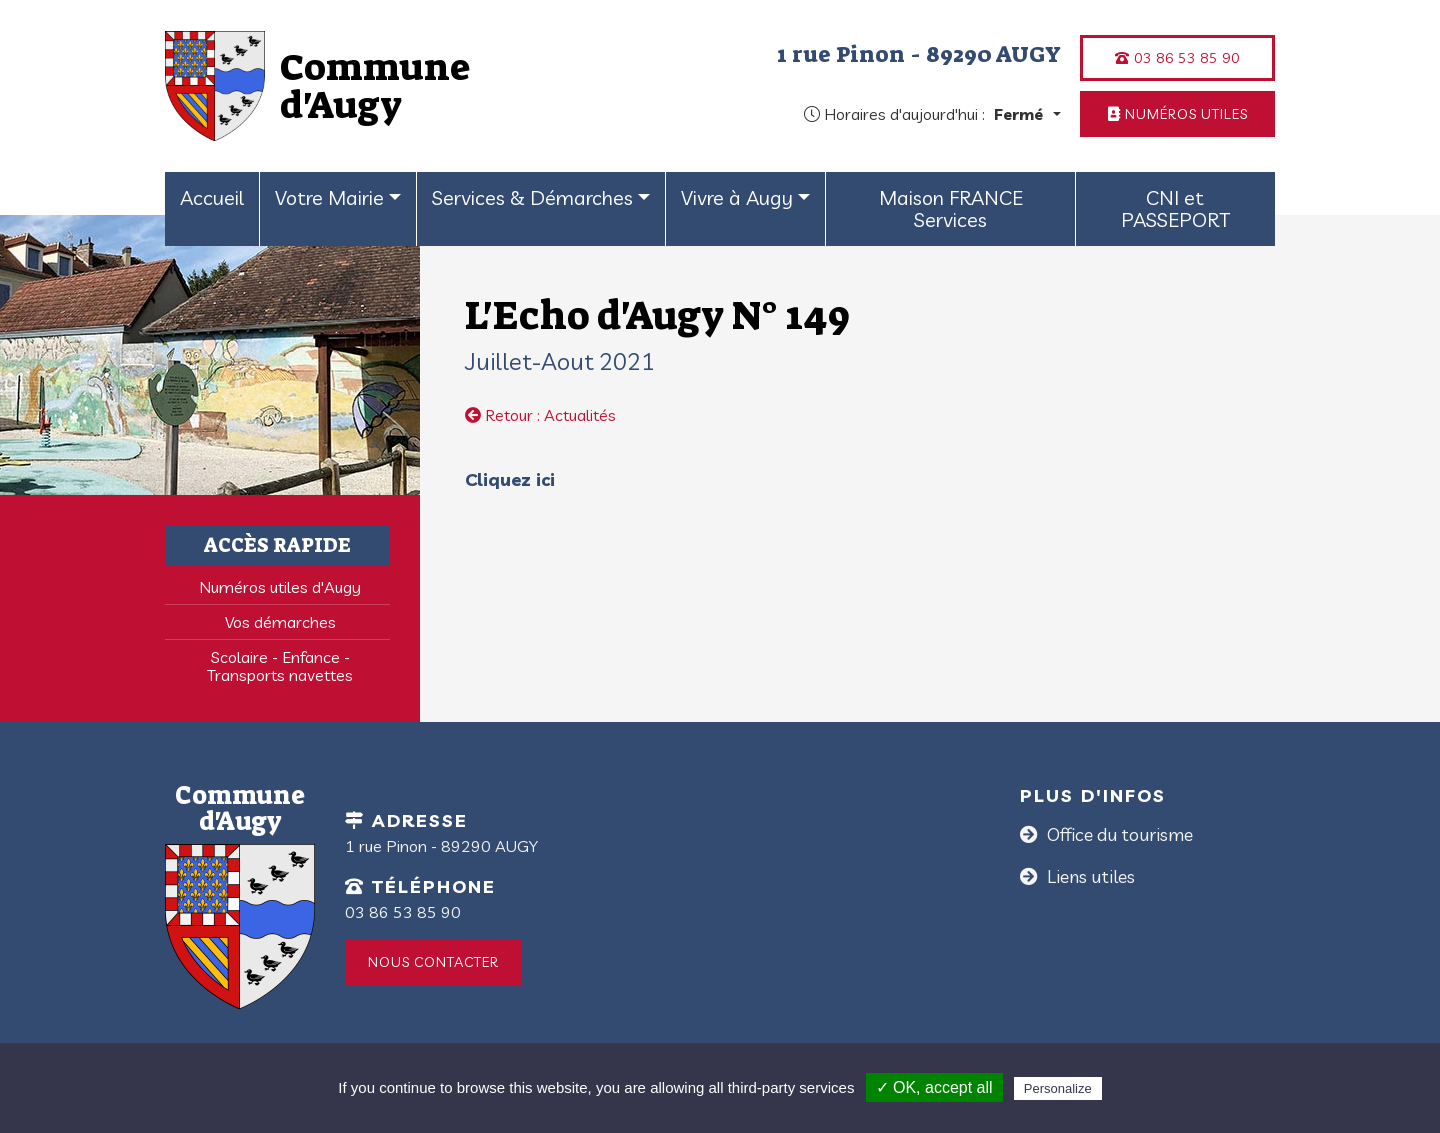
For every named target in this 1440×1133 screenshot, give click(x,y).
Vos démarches (280, 622)
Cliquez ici (512, 479)
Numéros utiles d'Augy (280, 587)
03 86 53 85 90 (1177, 58)
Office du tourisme (1118, 834)
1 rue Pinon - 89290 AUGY (919, 54)
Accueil (212, 197)
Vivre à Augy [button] (737, 197)
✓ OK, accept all (934, 1087)
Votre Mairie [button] (329, 197)
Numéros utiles (1178, 114)
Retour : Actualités (540, 415)
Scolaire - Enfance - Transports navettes (280, 666)
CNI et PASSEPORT (1175, 208)
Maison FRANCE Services (951, 208)
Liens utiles (1089, 876)
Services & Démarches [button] (532, 197)
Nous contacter (433, 962)
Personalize (1058, 1088)
